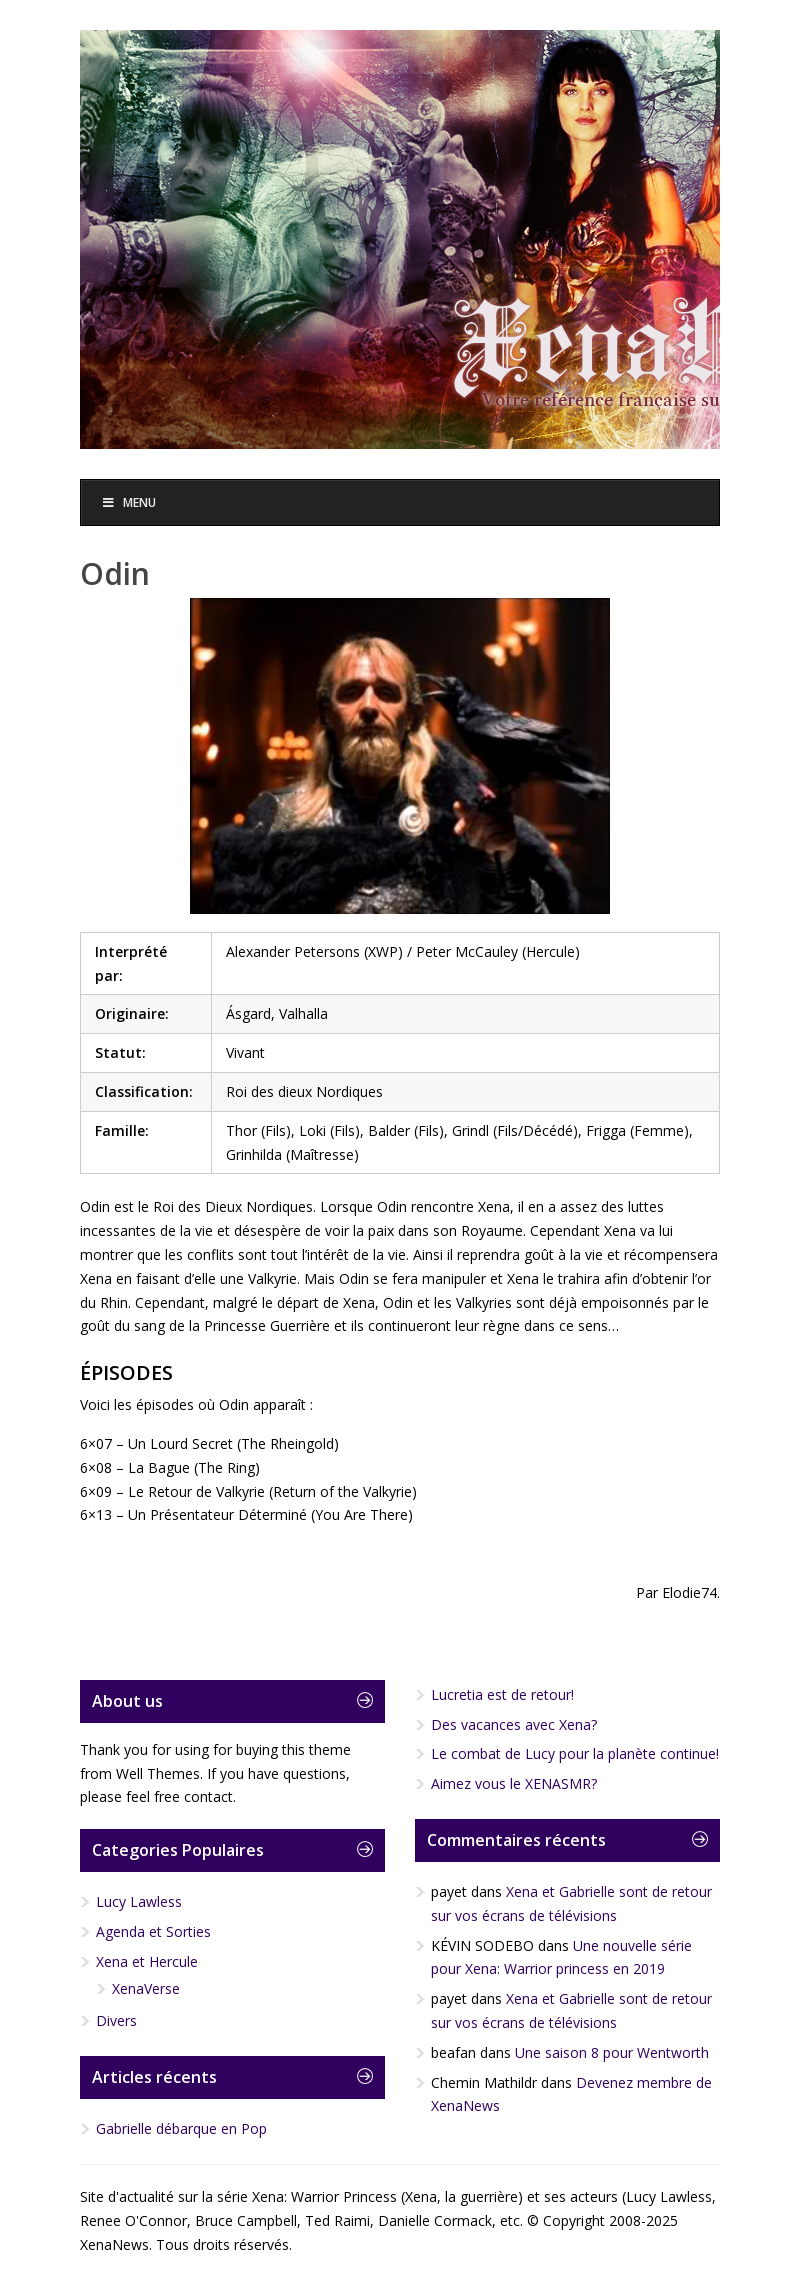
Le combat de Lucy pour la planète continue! (575, 1753)
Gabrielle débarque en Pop (181, 2128)
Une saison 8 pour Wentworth (612, 2052)
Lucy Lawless (139, 1901)
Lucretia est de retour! (502, 1694)
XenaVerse (146, 1988)
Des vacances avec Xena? (514, 1724)
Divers (116, 2020)
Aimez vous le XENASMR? (514, 1783)
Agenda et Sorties (153, 1931)
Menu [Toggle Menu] (129, 502)
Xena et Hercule (147, 1961)
